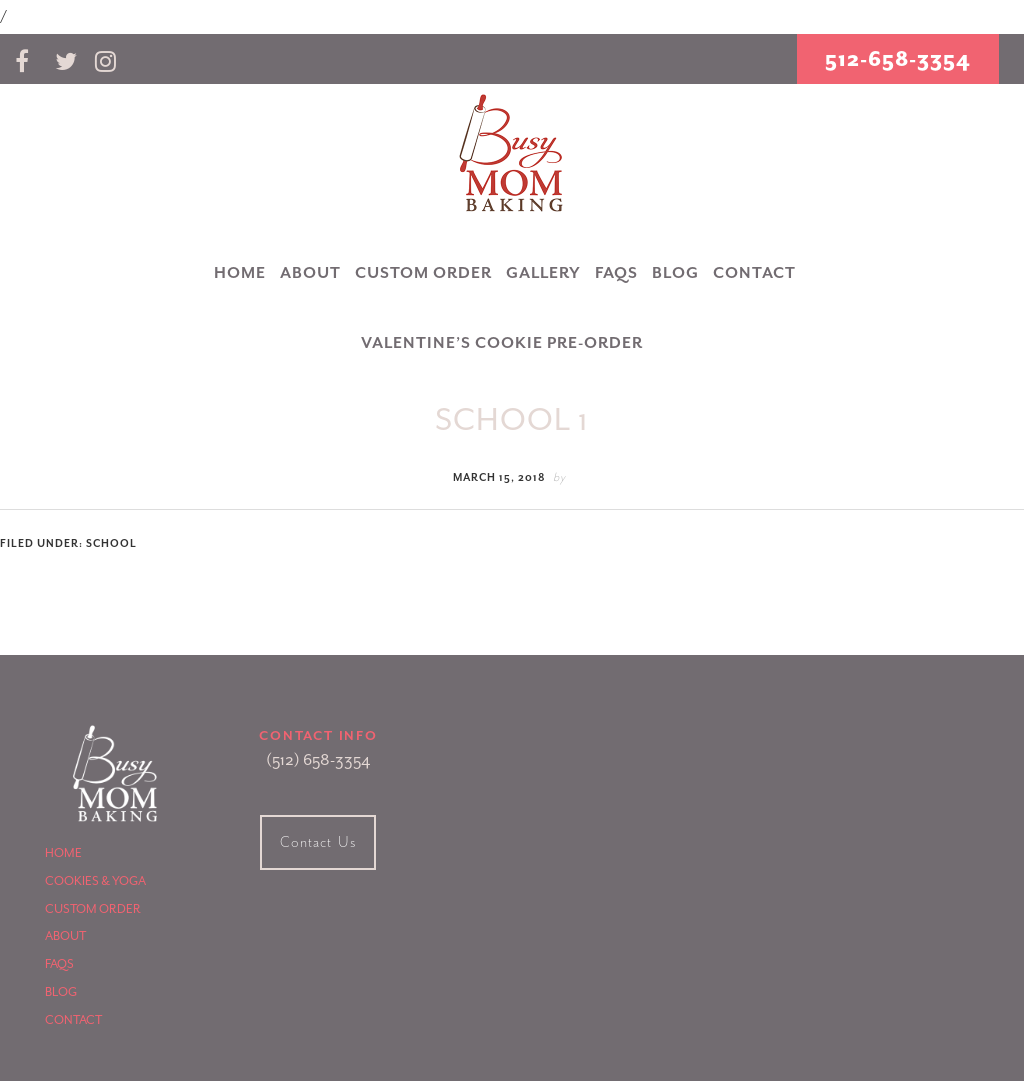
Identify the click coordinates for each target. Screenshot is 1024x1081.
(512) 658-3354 (318, 760)
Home (63, 853)
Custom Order (93, 909)
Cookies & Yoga (95, 881)
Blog (61, 992)
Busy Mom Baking (512, 154)
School (111, 543)
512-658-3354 (898, 59)
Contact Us (318, 842)
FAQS (59, 964)
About (65, 936)
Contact (73, 1020)
